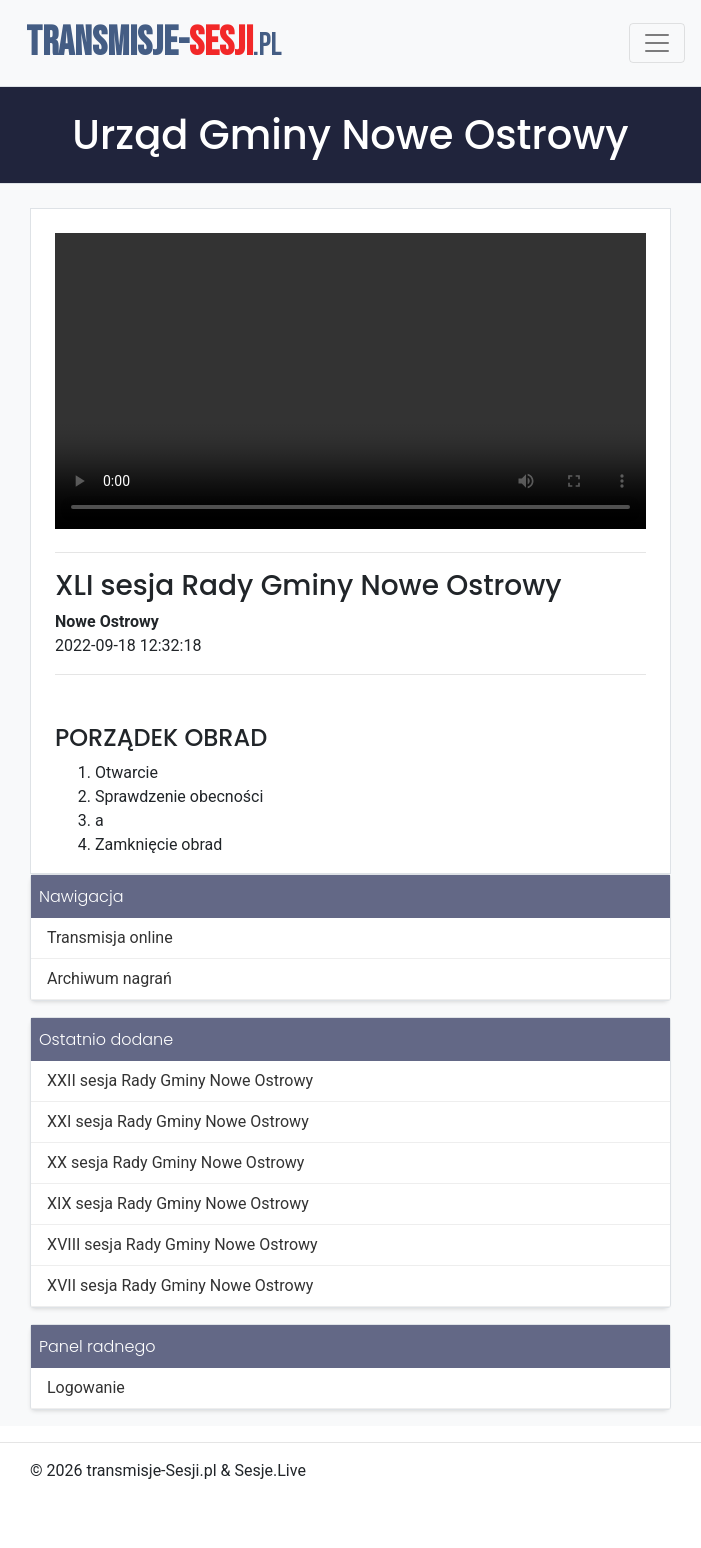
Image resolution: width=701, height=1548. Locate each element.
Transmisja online (110, 937)
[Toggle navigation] (657, 43)
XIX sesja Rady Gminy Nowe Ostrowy (178, 1203)
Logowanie (86, 1387)
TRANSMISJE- (154, 43)
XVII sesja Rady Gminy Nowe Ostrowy (180, 1285)
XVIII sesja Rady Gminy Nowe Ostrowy (182, 1244)
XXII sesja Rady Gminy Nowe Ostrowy (180, 1080)
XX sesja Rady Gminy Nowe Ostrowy (175, 1162)
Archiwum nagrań (109, 978)
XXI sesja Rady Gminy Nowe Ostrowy (178, 1121)
